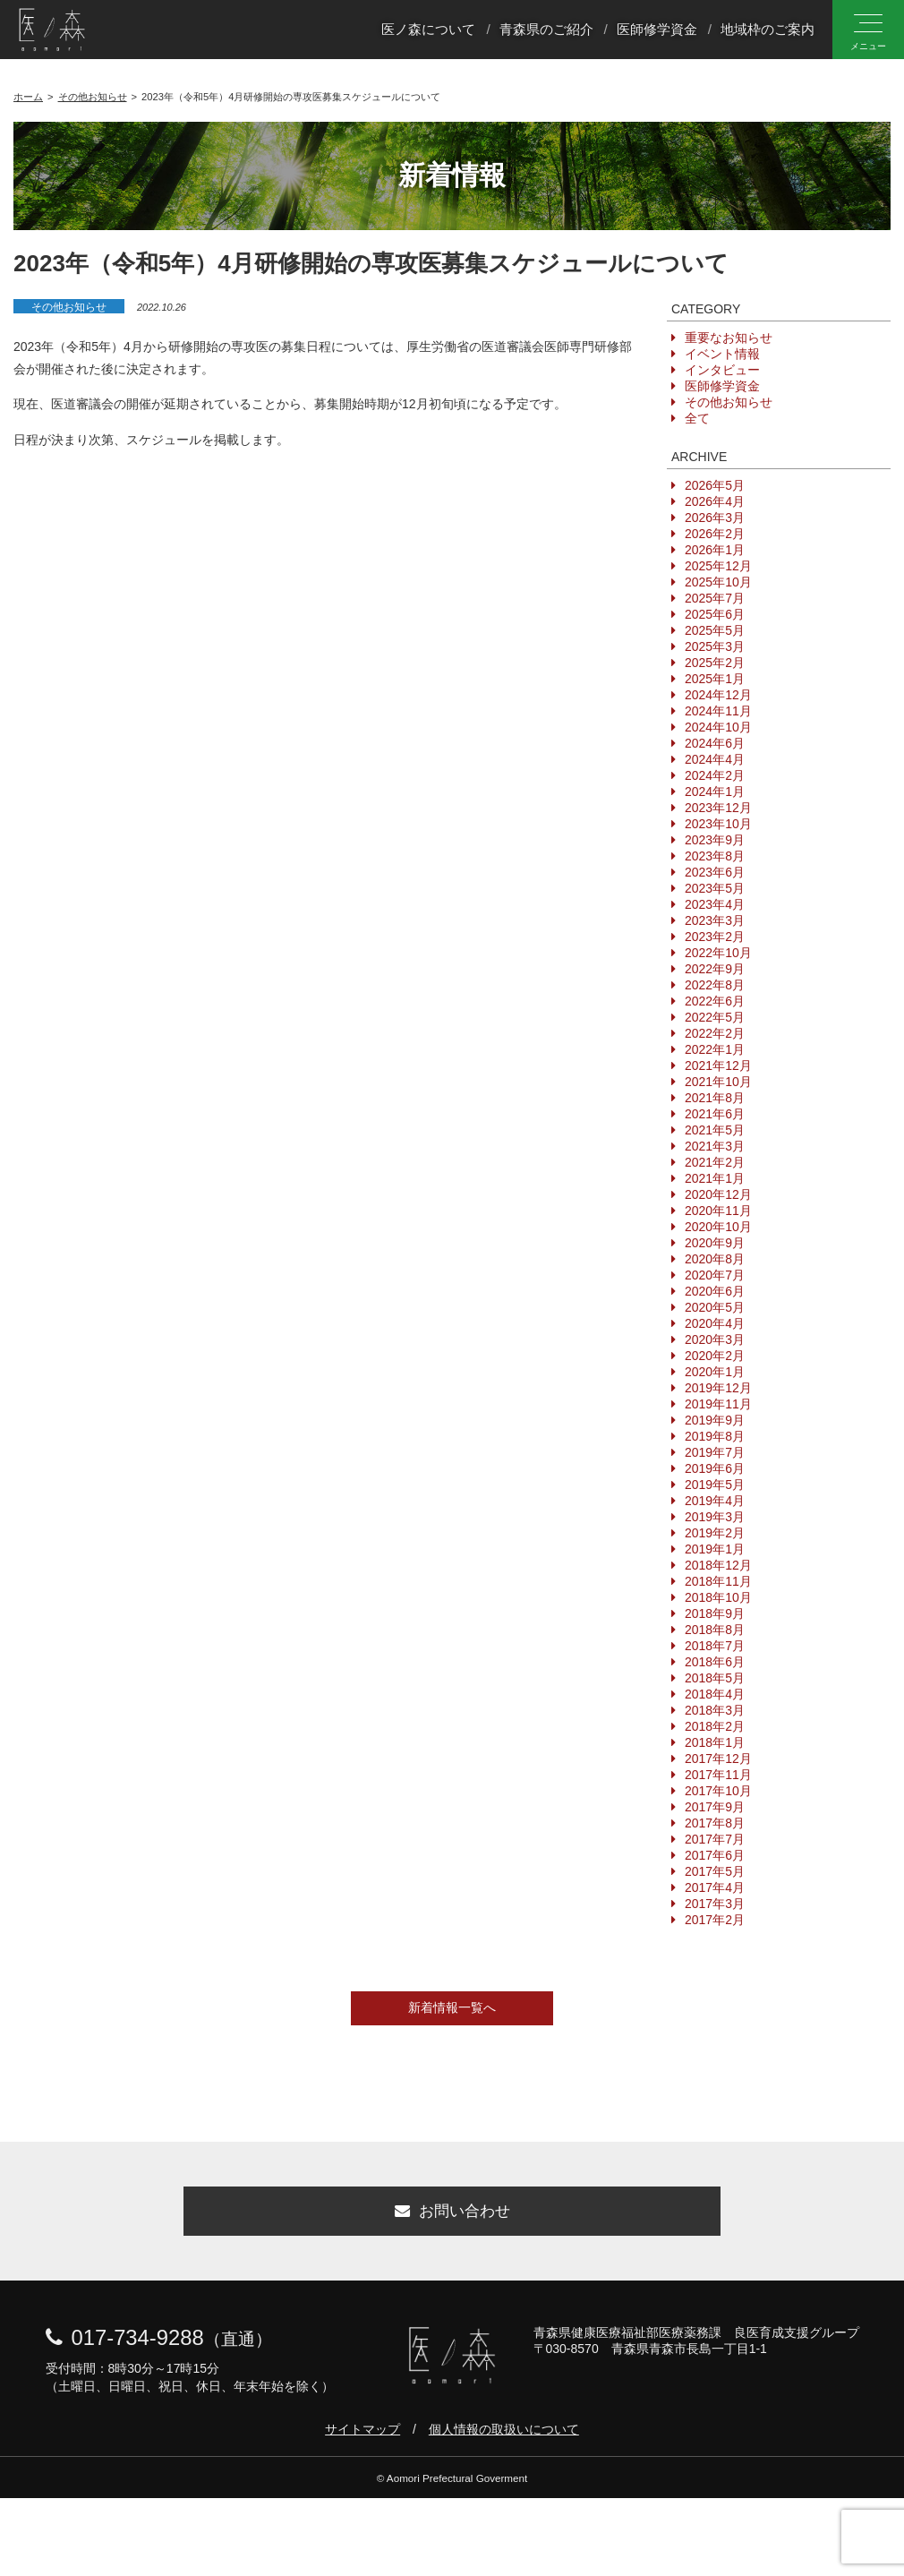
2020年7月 (715, 1275)
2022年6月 (715, 1001)
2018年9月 (715, 1613)
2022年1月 (715, 1049)
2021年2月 (715, 1162)
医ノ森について (428, 30)
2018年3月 (715, 1710)
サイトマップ (362, 2438)
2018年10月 (718, 1597)
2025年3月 (715, 646)
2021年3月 (715, 1146)
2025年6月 (715, 614)
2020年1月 (715, 1372)
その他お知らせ (69, 307)
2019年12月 (718, 1388)
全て (697, 418)
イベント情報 (722, 354)
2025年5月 (715, 630)
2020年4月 (715, 1323)
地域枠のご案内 (767, 30)
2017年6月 (715, 1855)
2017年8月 (715, 1823)
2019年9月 (715, 1420)
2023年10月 (718, 824)
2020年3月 (715, 1339)
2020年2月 (715, 1355)
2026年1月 (715, 550)
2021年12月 (718, 1065)
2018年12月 (718, 1565)
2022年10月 (718, 953)
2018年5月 (715, 1678)
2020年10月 (718, 1227)
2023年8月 (715, 856)
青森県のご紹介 (546, 30)
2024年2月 (715, 775)
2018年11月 (718, 1581)
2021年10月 (718, 1081)
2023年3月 (715, 920)
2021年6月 (715, 1114)
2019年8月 (715, 1436)
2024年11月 (718, 711)
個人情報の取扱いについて (504, 2438)
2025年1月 (715, 679)
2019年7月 (715, 1452)
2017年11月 (718, 1774)
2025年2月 (715, 662)
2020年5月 (715, 1307)
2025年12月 (718, 566)
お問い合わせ (452, 2216)
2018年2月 (715, 1726)
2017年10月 (718, 1791)
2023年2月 (715, 936)
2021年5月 (715, 1130)
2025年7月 (715, 598)
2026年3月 (715, 517)
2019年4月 (715, 1500)
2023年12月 (718, 807)
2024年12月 (718, 695)
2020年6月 (715, 1291)
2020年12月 (718, 1194)
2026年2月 (715, 533)
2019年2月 (715, 1533)
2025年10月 (718, 582)
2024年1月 (715, 791)
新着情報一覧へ (452, 2007)
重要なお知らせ (728, 337)
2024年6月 (715, 743)
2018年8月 (715, 1629)
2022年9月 (715, 969)
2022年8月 (715, 985)
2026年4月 (715, 501)
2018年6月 (715, 1662)
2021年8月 (715, 1098)
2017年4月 (715, 1887)
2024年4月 (715, 759)
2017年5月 (715, 1871)
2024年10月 (718, 727)
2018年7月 (715, 1646)
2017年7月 (715, 1839)
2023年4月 (715, 904)
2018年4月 (715, 1694)
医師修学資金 (657, 30)
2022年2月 (715, 1033)
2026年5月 (715, 485)
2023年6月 (715, 872)
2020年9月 (715, 1243)
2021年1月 (715, 1178)
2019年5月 (715, 1484)
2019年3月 (715, 1517)
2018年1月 (715, 1742)
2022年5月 (715, 1017)
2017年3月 (715, 1903)
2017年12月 (718, 1758)
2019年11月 (718, 1404)
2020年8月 (715, 1259)
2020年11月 (718, 1210)
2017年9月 (715, 1807)
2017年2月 (715, 1920)
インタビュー (722, 370)
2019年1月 (715, 1549)
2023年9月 (715, 840)
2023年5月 (715, 888)
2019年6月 (715, 1468)
